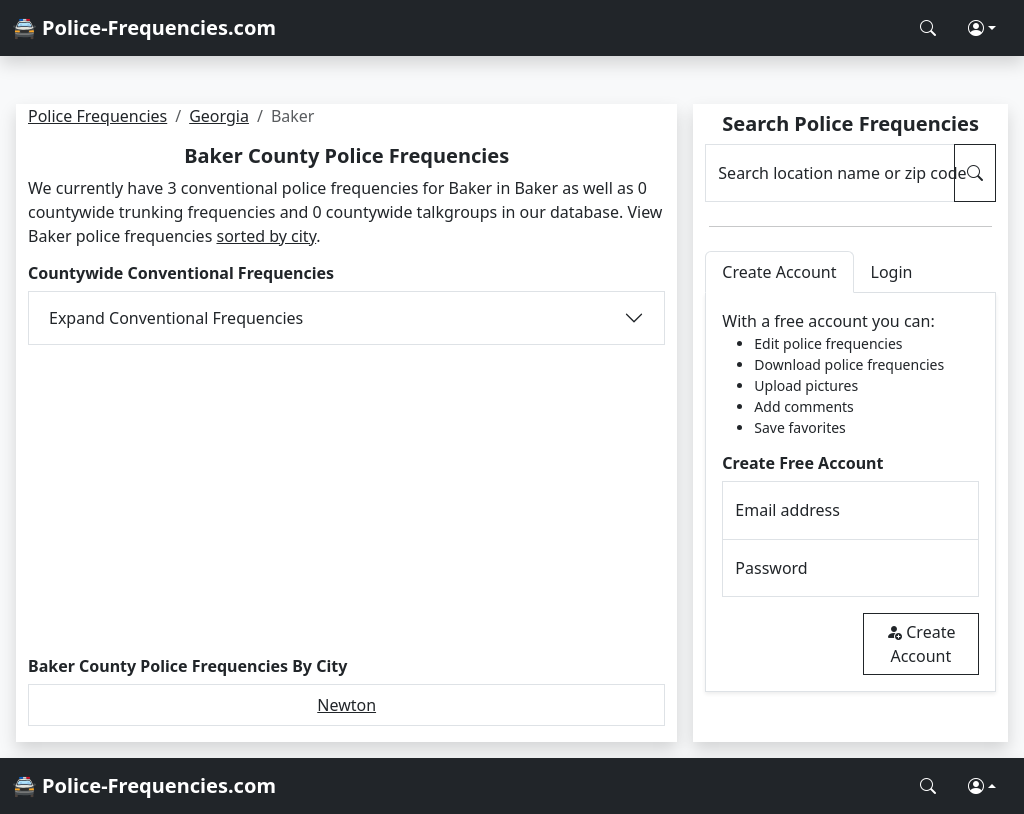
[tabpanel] (850, 492)
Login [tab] (892, 272)
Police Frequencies (97, 116)
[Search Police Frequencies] (928, 28)
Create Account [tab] (779, 272)
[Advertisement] (346, 501)
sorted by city (266, 236)
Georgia (219, 116)
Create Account (920, 644)
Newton (346, 705)
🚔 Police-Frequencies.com (144, 27)
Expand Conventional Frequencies (176, 318)
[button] (982, 28)
